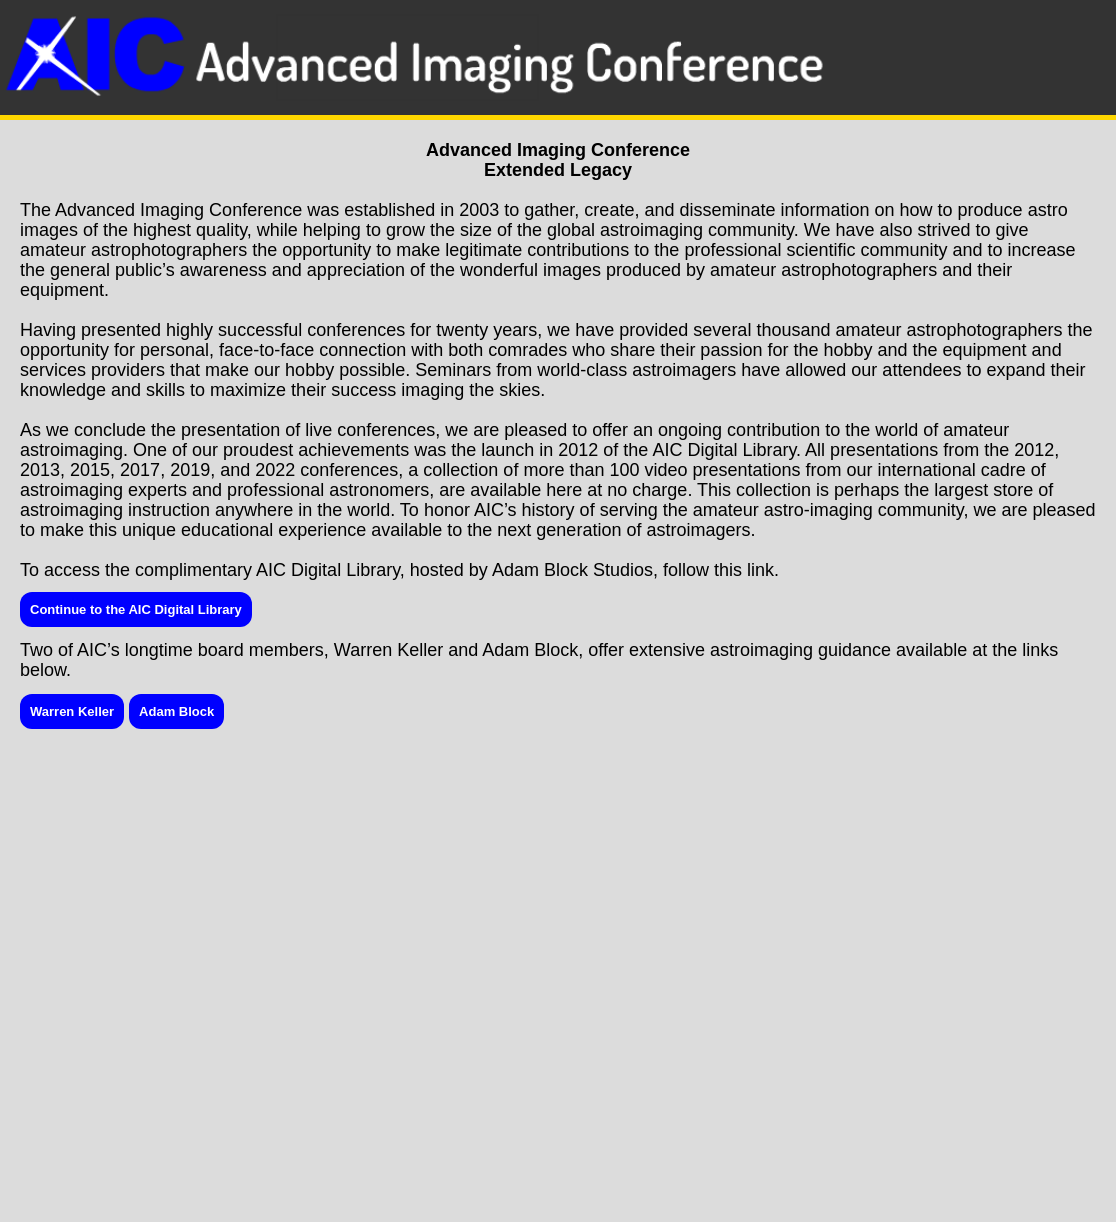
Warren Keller (72, 711)
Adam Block (176, 711)
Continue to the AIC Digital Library (136, 609)
